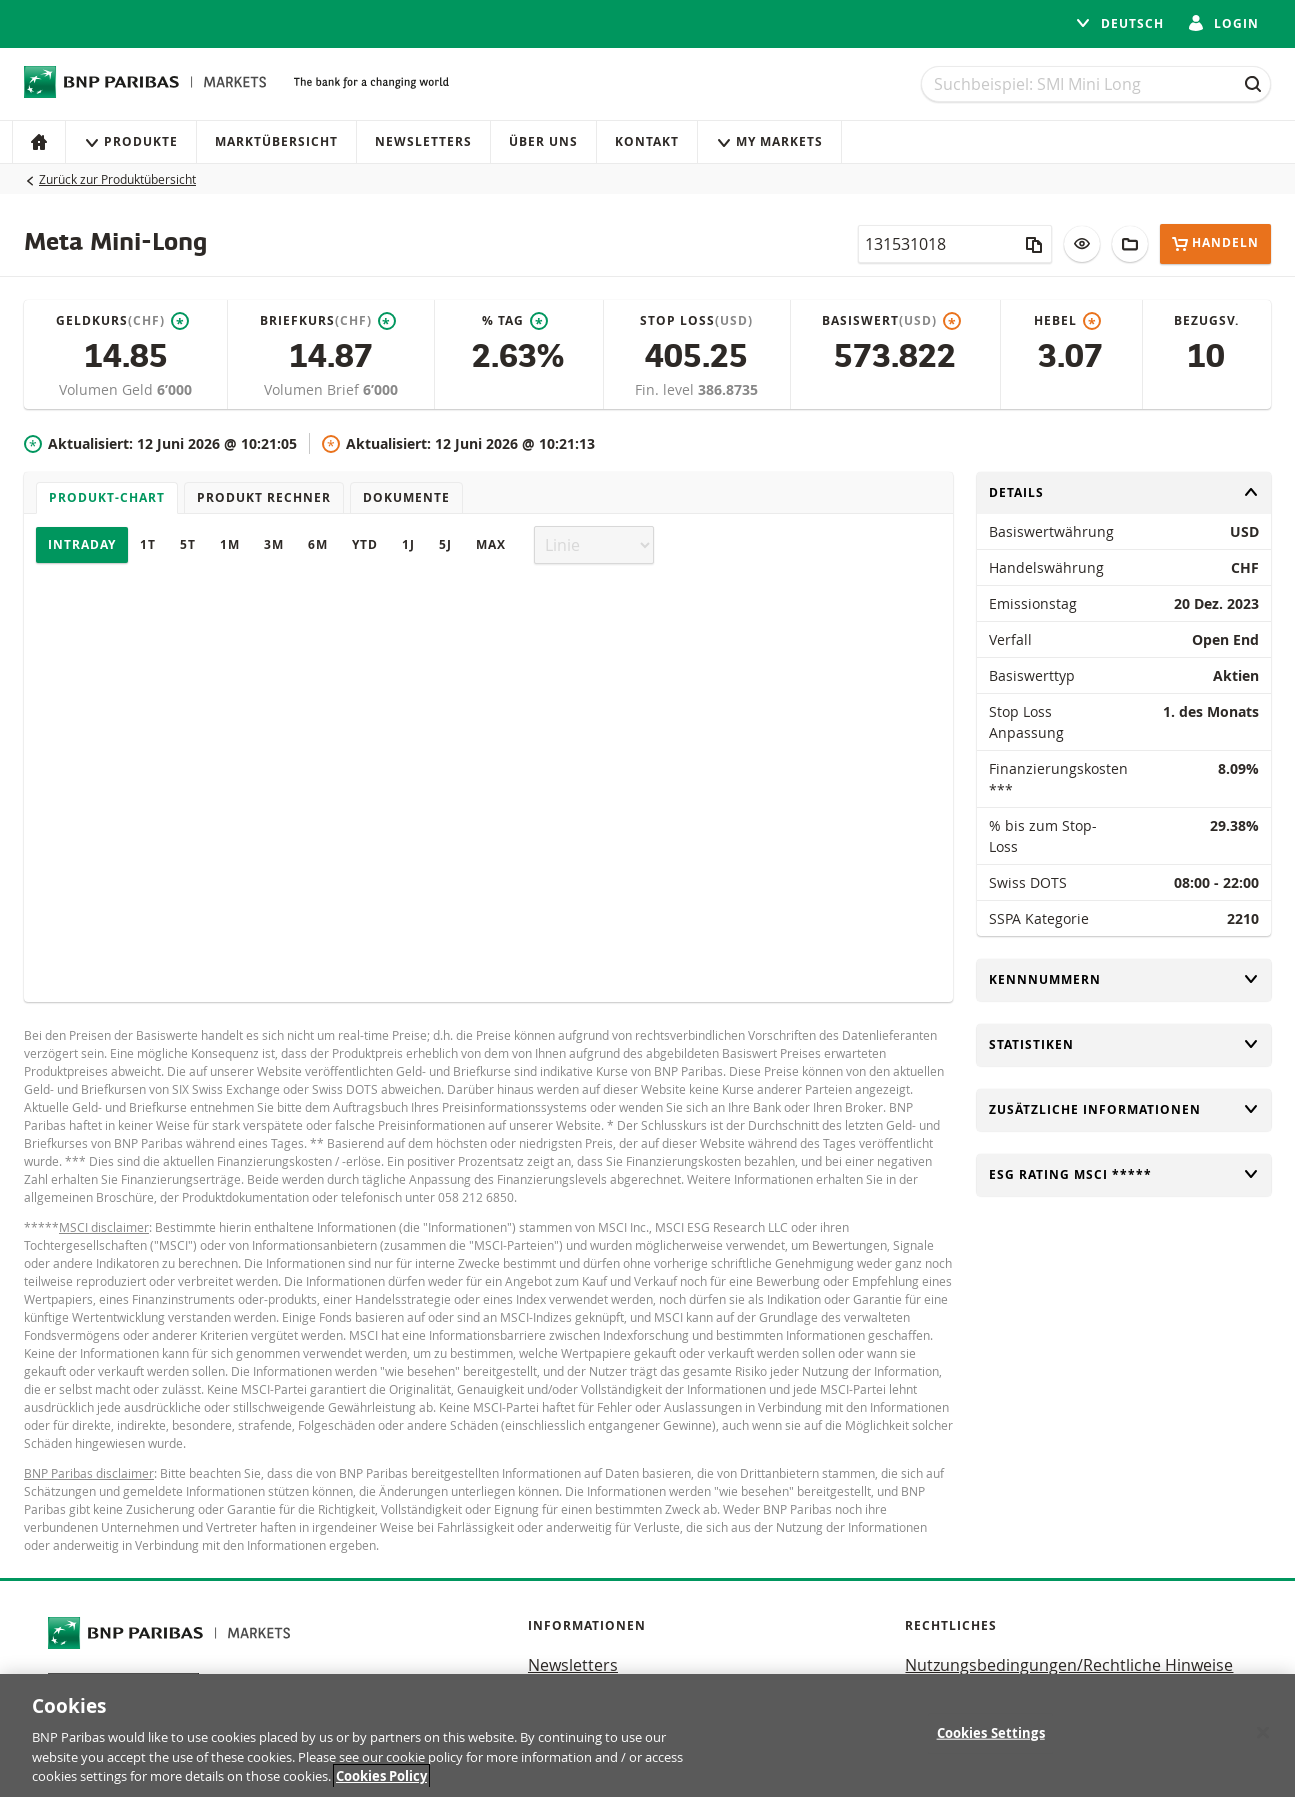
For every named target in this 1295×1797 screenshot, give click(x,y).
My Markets (769, 141)
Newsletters (423, 141)
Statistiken (1124, 1044)
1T (148, 544)
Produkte (131, 141)
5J (445, 544)
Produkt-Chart (107, 497)
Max (491, 544)
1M (230, 544)
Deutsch (1119, 23)
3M (274, 544)
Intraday (82, 544)
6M (318, 544)
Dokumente (406, 497)
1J (408, 544)
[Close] (1263, 1733)
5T (188, 544)
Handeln (1215, 243)
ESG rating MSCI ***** (1124, 1174)
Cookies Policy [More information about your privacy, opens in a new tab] (381, 1777)
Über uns (543, 141)
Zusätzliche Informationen (1124, 1109)
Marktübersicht (276, 141)
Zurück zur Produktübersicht (117, 179)
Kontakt (647, 141)
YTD (365, 544)
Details (1124, 492)
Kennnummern (1124, 979)
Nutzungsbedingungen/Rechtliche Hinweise (1069, 1665)
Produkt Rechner (264, 497)
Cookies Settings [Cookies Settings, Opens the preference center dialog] (991, 1733)
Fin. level (666, 389)
